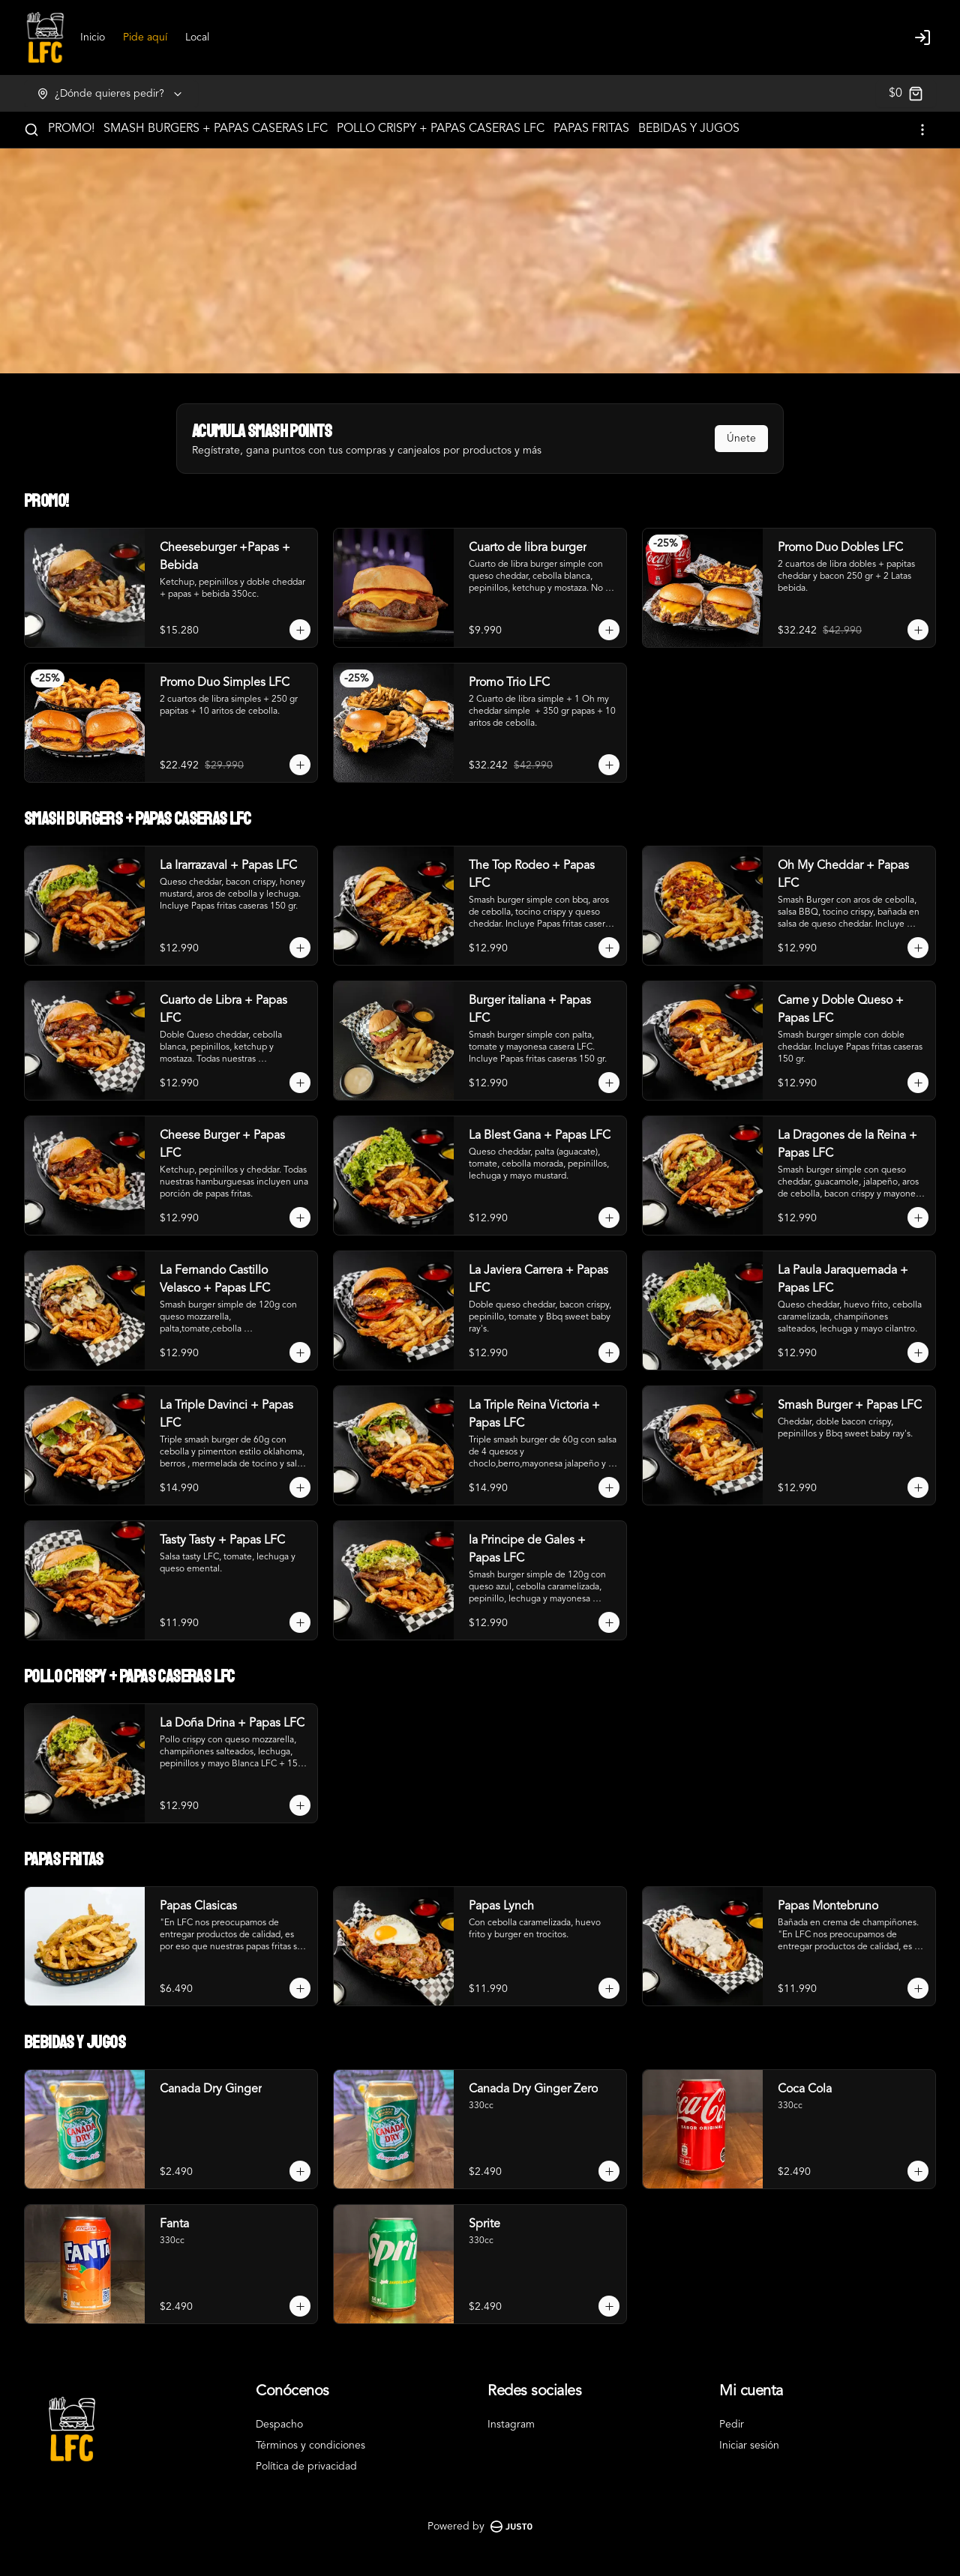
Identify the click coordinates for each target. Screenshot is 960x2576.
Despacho (279, 2424)
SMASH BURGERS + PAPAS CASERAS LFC (216, 129)
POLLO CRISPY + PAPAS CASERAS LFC (440, 129)
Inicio (92, 37)
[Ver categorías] (922, 129)
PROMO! (71, 129)
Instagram (511, 2424)
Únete (741, 438)
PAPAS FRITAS (591, 129)
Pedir (731, 2424)
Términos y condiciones (310, 2445)
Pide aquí (145, 37)
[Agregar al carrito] (300, 629)
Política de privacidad (306, 2466)
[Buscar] (31, 129)
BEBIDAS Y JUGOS (689, 129)
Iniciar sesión (749, 2445)
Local (197, 37)
